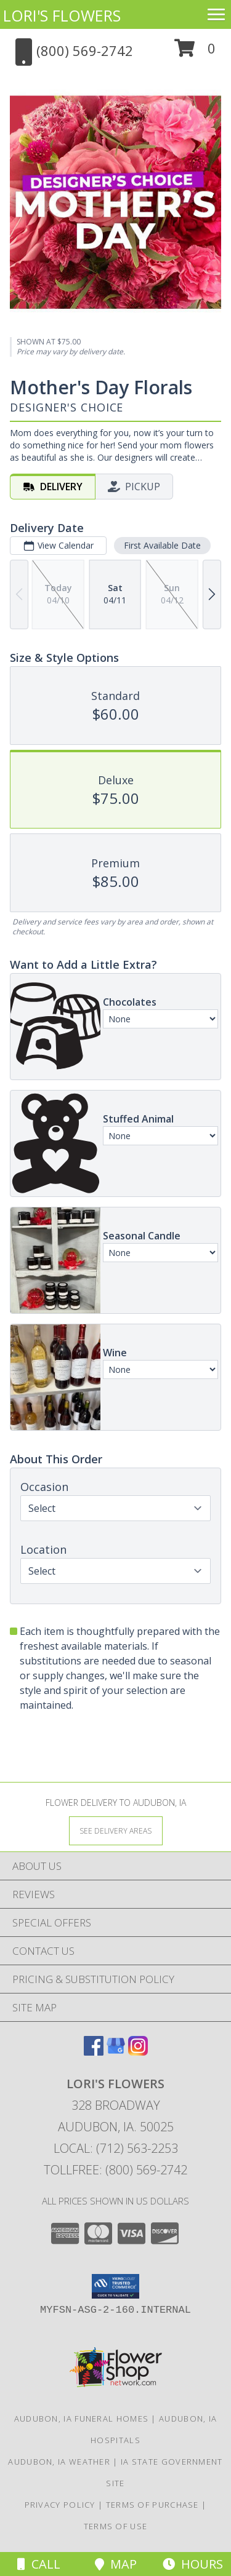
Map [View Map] (116, 2564)
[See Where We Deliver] (116, 1830)
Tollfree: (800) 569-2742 (115, 2169)
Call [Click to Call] (38, 2564)
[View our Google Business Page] (116, 2052)
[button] (195, 52)
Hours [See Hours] (193, 2564)
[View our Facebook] (93, 2052)
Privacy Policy (60, 2504)
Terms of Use (116, 2526)
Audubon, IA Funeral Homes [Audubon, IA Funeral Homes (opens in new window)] (81, 2418)
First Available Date (162, 545)
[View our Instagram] (138, 2052)
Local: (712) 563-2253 (116, 2148)
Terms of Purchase (152, 2504)
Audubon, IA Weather (59, 2461)
